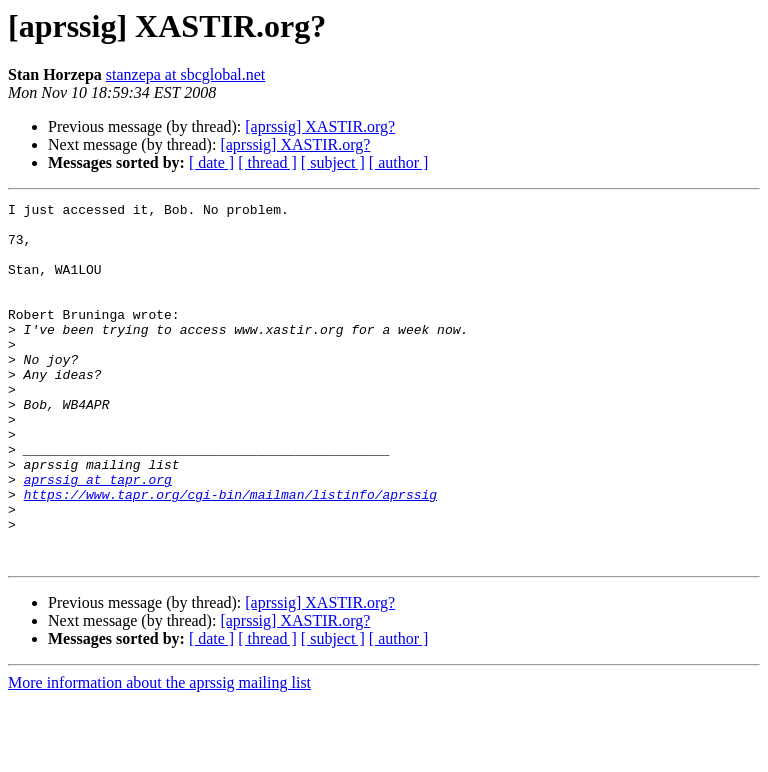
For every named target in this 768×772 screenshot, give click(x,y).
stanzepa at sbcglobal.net (186, 74)
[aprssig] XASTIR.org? (320, 126)
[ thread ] (267, 162)
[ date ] (211, 162)
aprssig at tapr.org (98, 536)
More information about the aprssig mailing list (159, 754)
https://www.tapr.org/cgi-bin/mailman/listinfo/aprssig (230, 554)
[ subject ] (333, 162)
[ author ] (399, 162)
